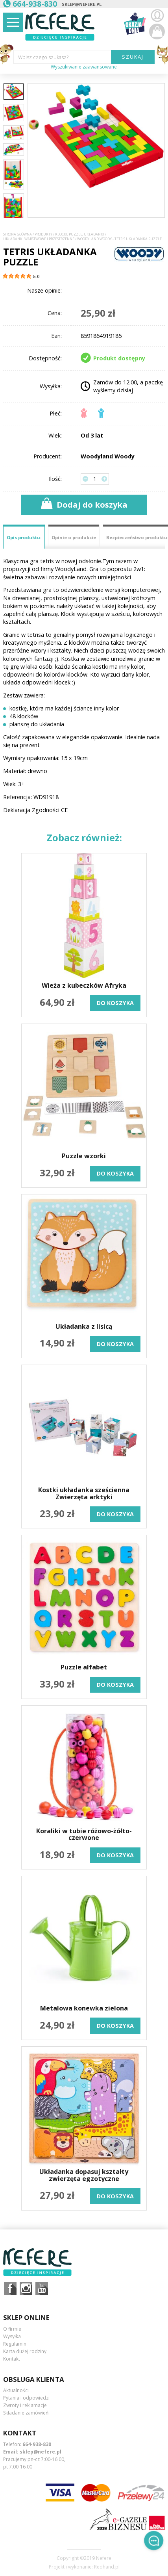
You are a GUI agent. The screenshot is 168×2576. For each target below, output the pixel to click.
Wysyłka (12, 2336)
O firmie (12, 2329)
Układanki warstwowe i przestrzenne (38, 239)
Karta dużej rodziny (24, 2351)
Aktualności (16, 2390)
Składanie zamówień (25, 2412)
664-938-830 (36, 2444)
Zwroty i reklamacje (25, 2405)
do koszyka (115, 1003)
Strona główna (17, 234)
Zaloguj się (157, 15)
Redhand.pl (107, 2567)
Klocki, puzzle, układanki (79, 234)
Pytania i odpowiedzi (26, 2397)
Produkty (43, 234)
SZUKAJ (133, 56)
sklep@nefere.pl (82, 4)
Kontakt (11, 2358)
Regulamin (14, 2343)
